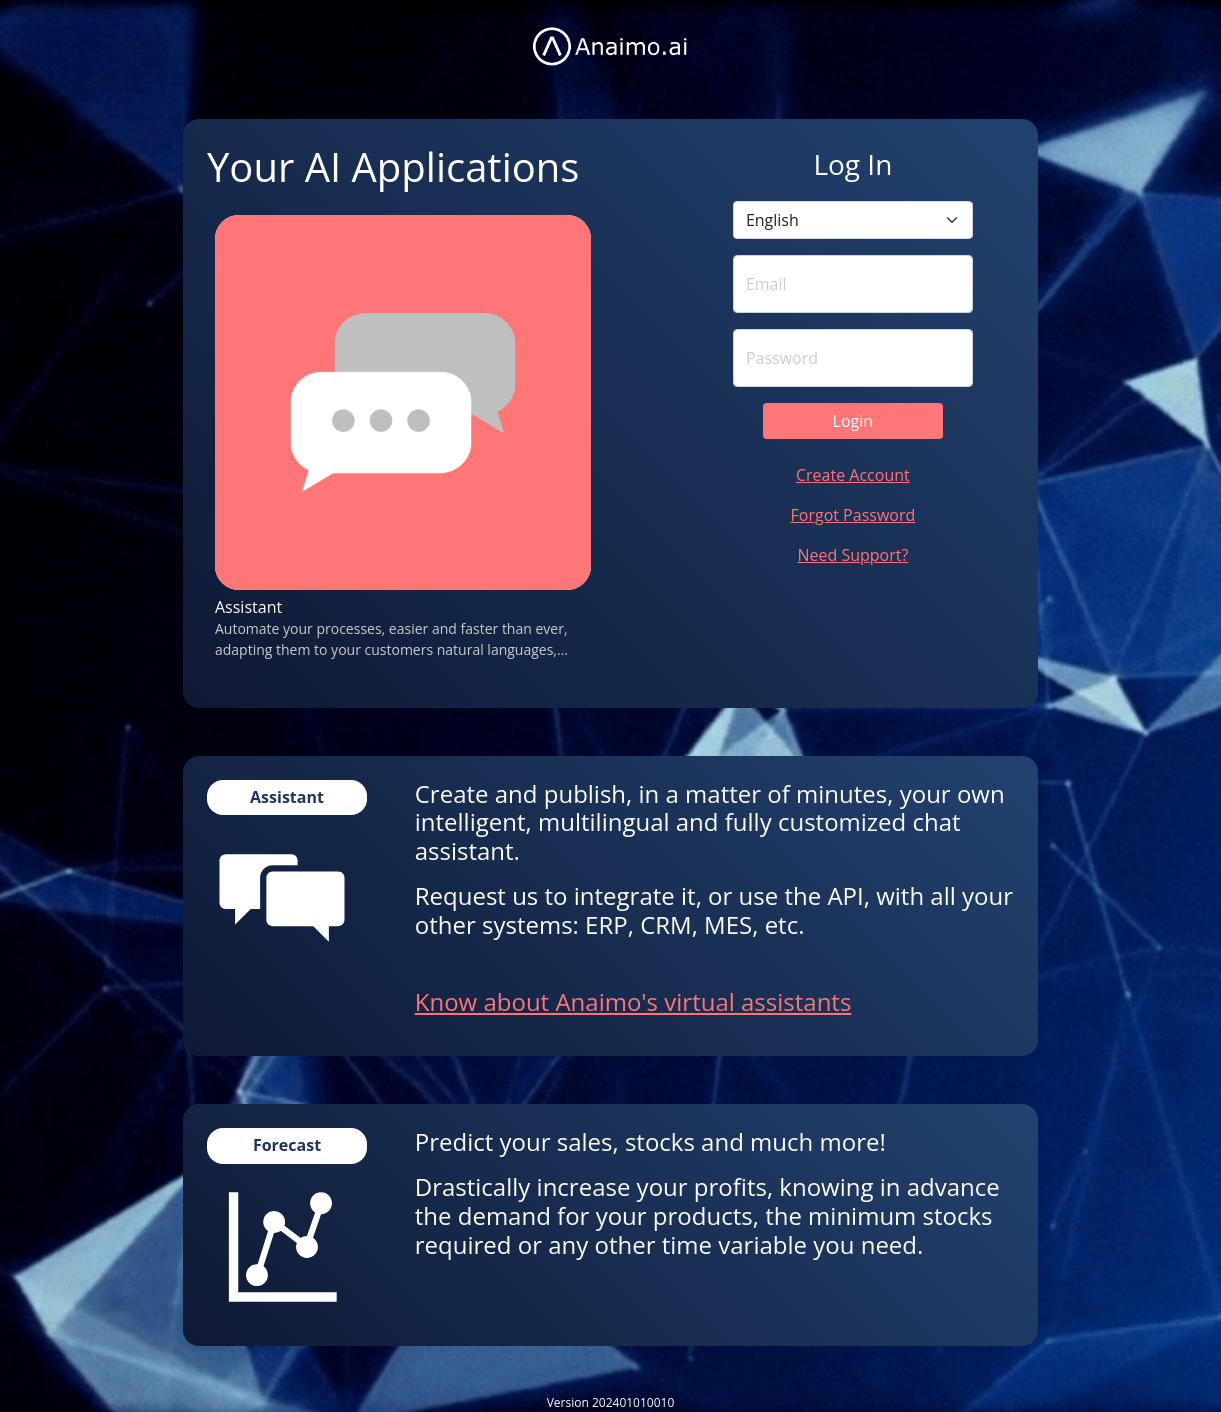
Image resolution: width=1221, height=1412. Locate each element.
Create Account (853, 475)
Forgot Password (853, 515)
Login (853, 421)
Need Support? (852, 555)
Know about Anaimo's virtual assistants (633, 1001)
